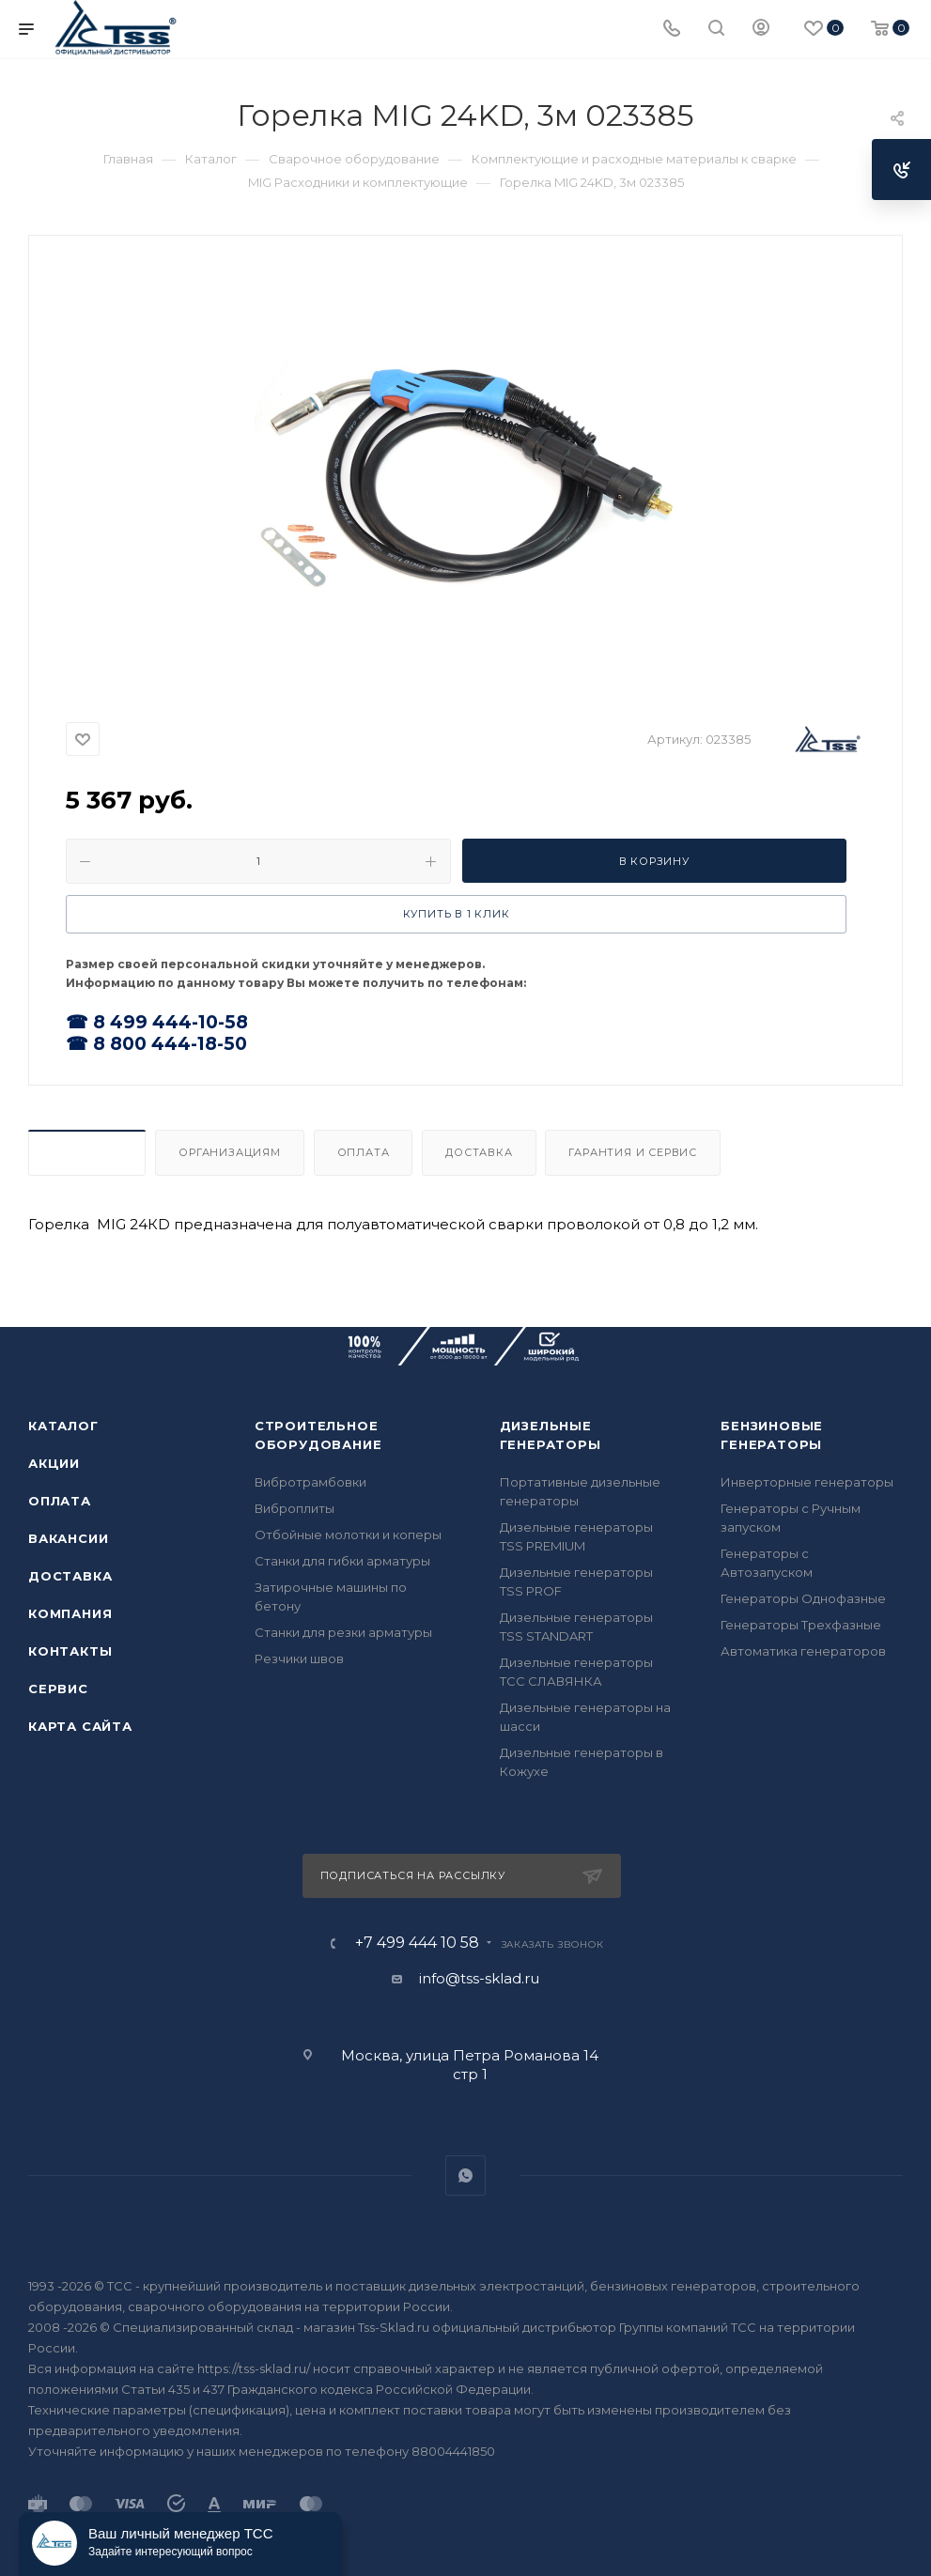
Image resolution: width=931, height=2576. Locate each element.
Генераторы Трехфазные (801, 1624)
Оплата (363, 1152)
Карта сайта (80, 1726)
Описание (87, 1152)
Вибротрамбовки (310, 1481)
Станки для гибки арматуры (342, 1560)
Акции (54, 1463)
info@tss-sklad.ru (479, 1978)
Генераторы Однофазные (803, 1598)
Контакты (70, 1650)
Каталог (63, 1425)
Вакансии (68, 1538)
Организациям (229, 1152)
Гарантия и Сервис (632, 1152)
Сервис (58, 1688)
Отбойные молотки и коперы (348, 1534)
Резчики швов (299, 1658)
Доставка (478, 1152)
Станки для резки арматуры (343, 1632)
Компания (70, 1613)
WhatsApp (465, 2175)
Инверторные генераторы (807, 1481)
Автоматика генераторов (803, 1650)
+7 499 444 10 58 (417, 1943)
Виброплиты (294, 1508)
